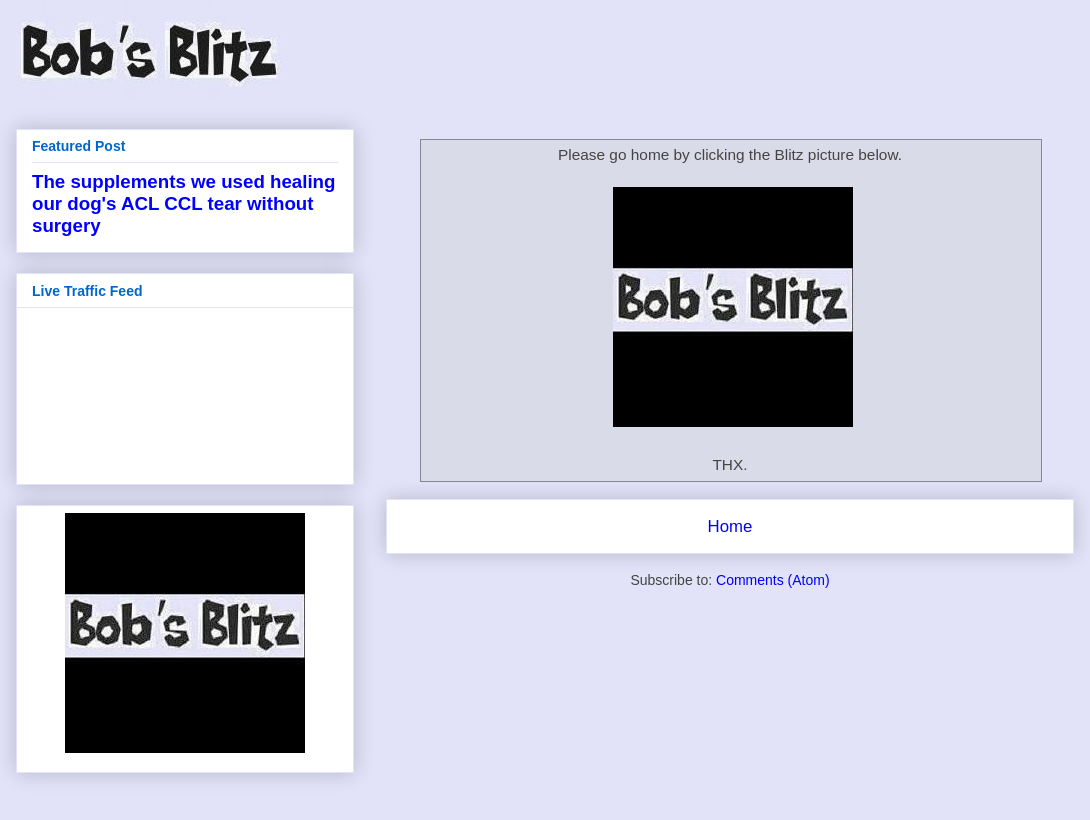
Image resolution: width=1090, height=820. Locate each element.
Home (730, 526)
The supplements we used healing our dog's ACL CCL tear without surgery (183, 203)
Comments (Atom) (773, 580)
